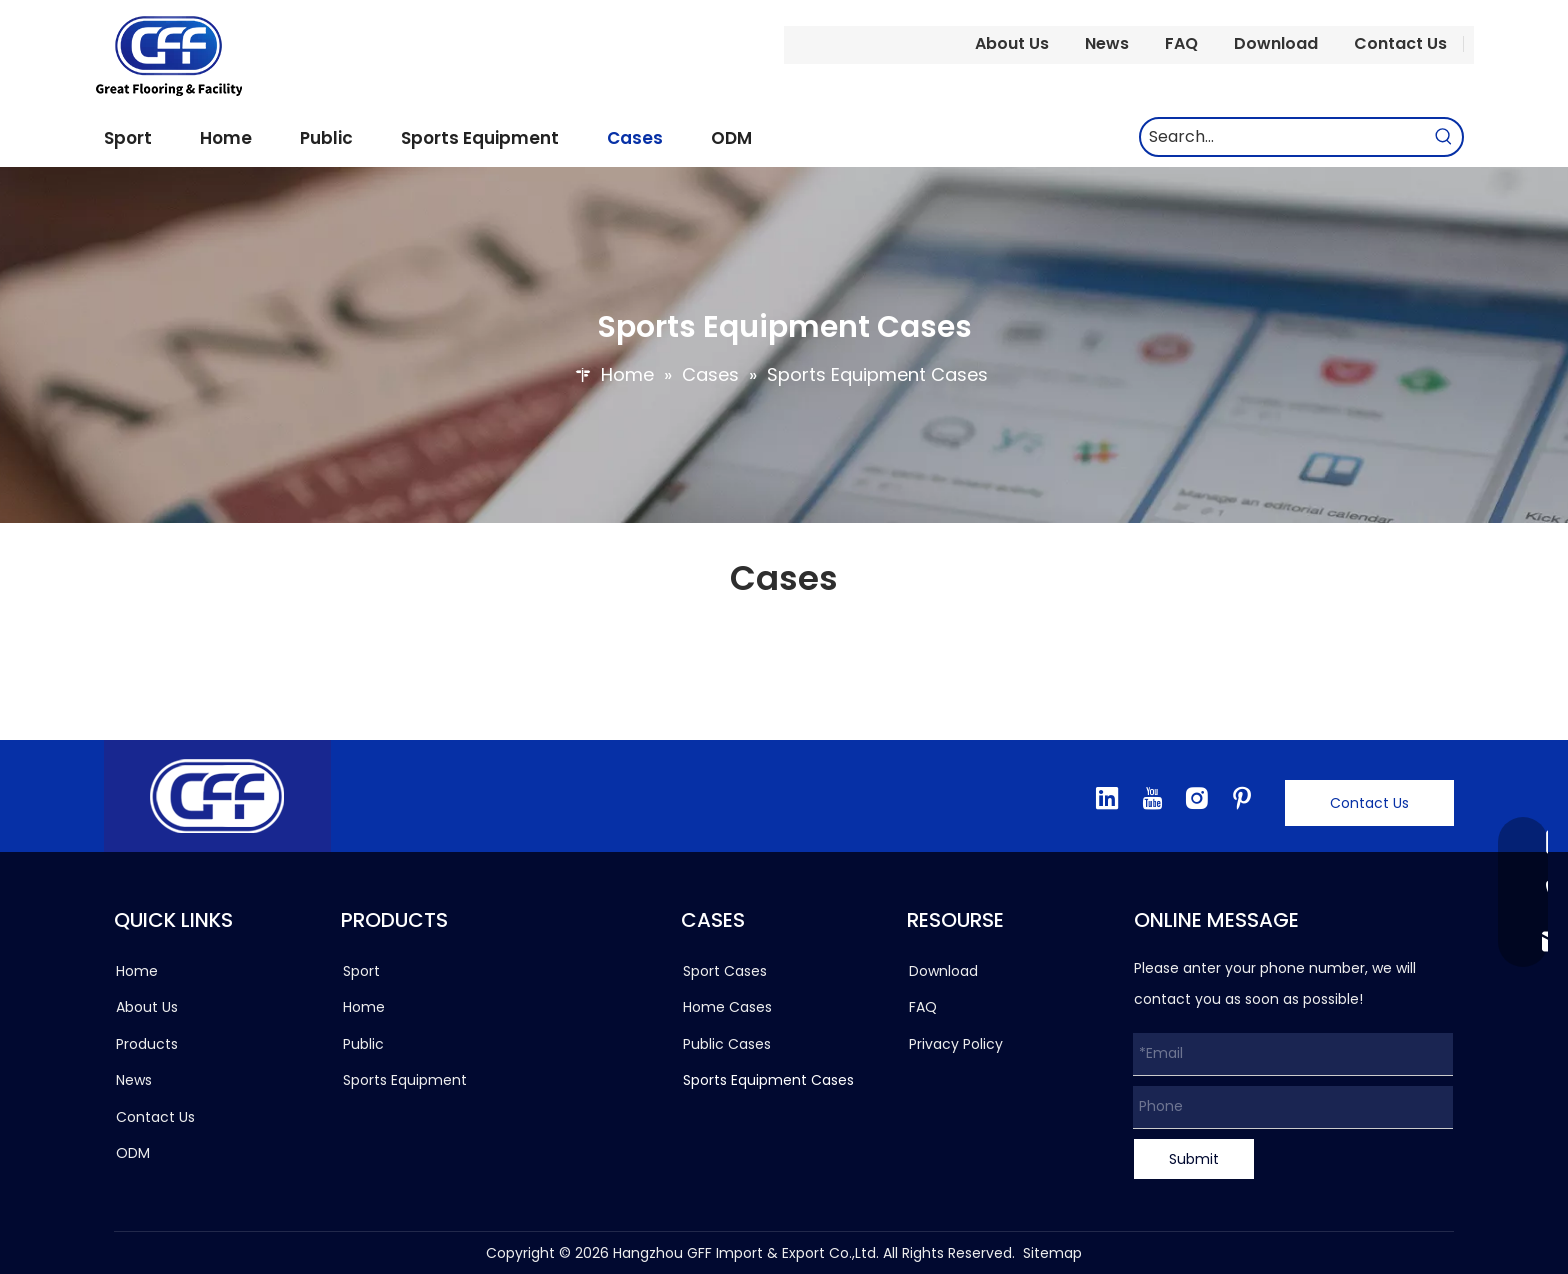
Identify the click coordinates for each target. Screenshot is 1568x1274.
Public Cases (727, 1044)
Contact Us (1400, 43)
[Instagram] (1197, 798)
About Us (1012, 43)
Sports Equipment (405, 1080)
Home (137, 971)
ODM (133, 1153)
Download (1276, 43)
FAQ (1181, 43)
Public (363, 1044)
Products (147, 1044)
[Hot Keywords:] (1444, 137)
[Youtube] (1152, 798)
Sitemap (1052, 1253)
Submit (1194, 1159)
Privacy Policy (956, 1044)
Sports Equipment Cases (768, 1080)
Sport (361, 971)
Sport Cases (725, 971)
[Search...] (1283, 137)
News (1107, 43)
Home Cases (727, 1007)
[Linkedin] (1107, 798)
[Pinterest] (1242, 798)
